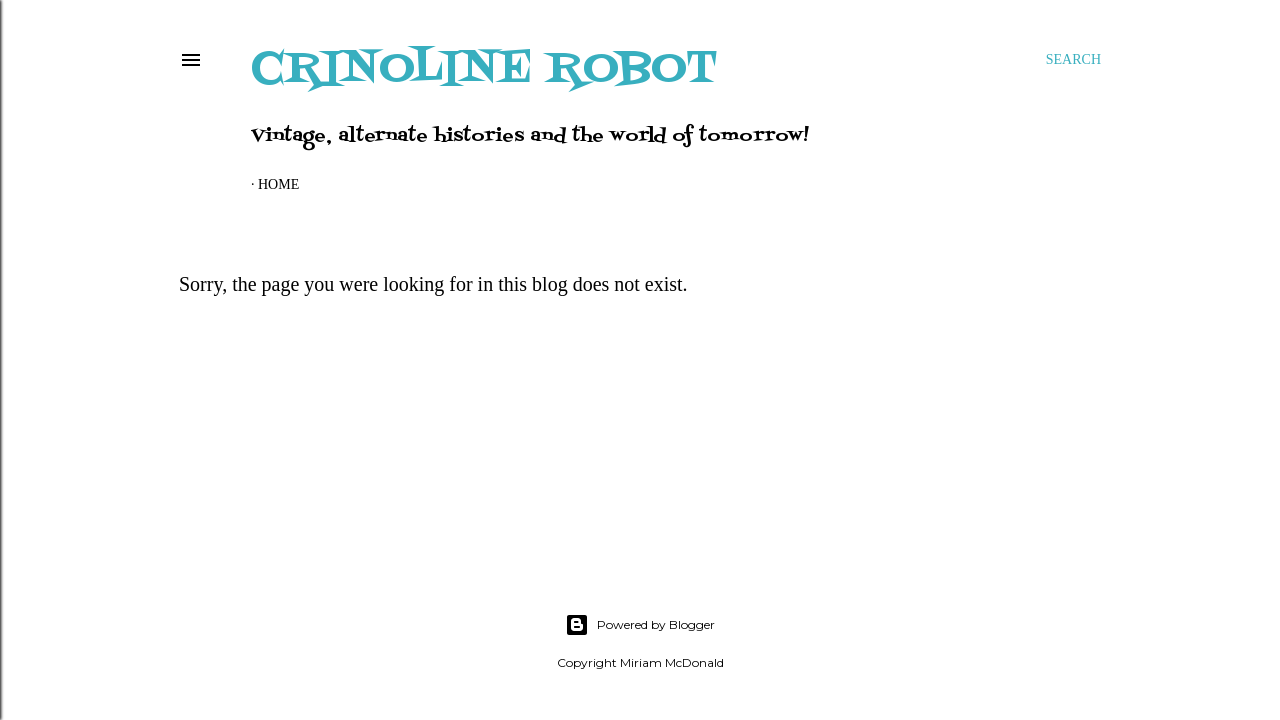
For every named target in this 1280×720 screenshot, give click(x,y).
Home (278, 184)
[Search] (1073, 60)
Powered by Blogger (640, 625)
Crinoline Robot (484, 69)
